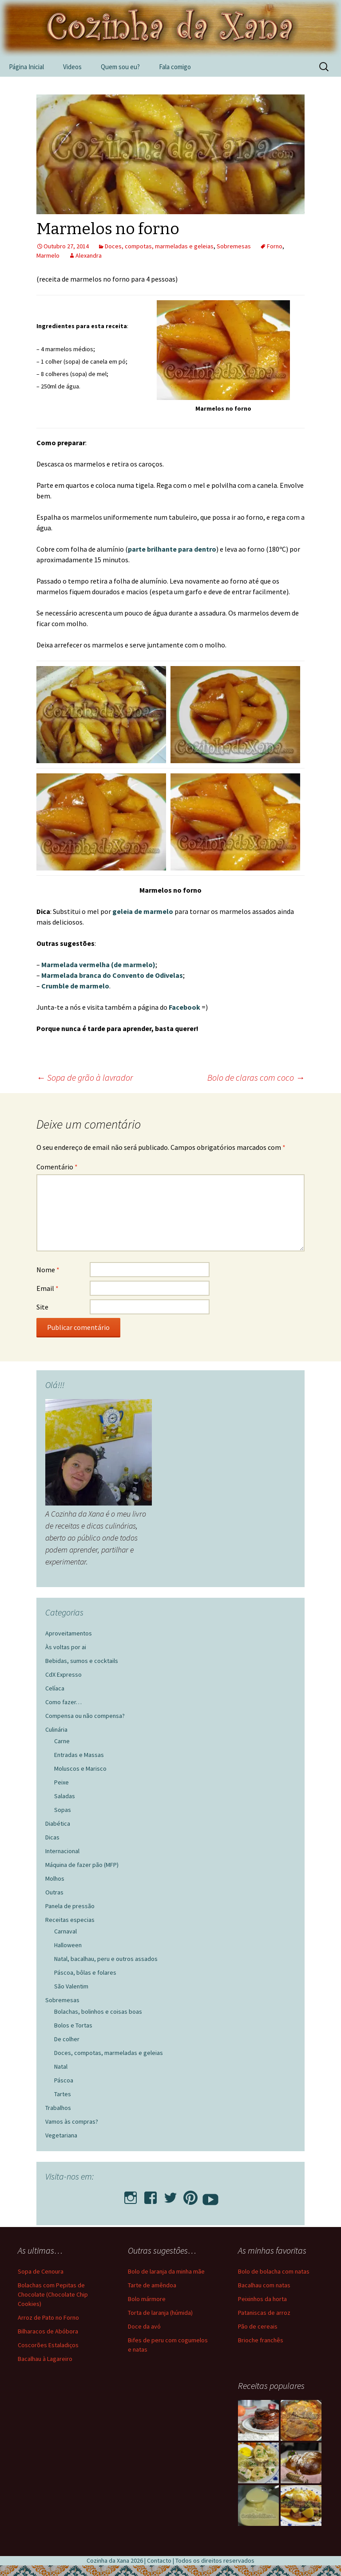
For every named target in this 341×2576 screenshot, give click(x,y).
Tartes (62, 2094)
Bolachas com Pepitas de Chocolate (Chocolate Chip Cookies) (53, 2294)
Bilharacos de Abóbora (48, 2331)
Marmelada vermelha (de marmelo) (98, 964)
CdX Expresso (63, 1674)
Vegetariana (61, 2135)
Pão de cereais (258, 2326)
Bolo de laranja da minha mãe (166, 2271)
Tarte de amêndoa (152, 2285)
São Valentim (71, 1986)
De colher (66, 2039)
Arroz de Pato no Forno (48, 2317)
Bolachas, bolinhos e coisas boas (98, 2011)
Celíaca (54, 1688)
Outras (54, 1892)
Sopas (62, 1810)
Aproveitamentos (68, 1633)
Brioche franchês (260, 2340)
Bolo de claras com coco (256, 1077)
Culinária (56, 1729)
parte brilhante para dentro (172, 549)
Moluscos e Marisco (80, 1768)
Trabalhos (58, 2108)
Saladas (64, 1796)
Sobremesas (234, 246)
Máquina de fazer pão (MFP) (82, 1865)
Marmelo (47, 255)
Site (42, 1306)
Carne (62, 1741)
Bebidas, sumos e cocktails (81, 1661)
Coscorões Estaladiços (48, 2345)
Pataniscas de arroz (264, 2313)
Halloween (68, 1945)
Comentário (57, 1166)
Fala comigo (175, 67)
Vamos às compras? (71, 2121)
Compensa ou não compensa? (85, 1716)
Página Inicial (26, 67)
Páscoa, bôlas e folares (85, 1972)
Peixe (61, 1782)
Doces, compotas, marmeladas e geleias (159, 246)
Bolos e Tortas (73, 2025)
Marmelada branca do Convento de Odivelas (112, 975)
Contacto (159, 2560)
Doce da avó (144, 2326)
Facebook (184, 1007)
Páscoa (63, 2080)
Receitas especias (70, 1920)
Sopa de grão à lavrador (84, 1077)
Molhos (54, 1878)
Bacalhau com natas (264, 2285)
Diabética (57, 1823)
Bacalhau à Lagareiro (45, 2359)
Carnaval (65, 1931)
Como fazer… (63, 1702)
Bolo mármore (147, 2299)
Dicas (52, 1837)
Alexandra (88, 255)
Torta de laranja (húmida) (160, 2313)
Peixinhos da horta (262, 2299)
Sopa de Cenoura (40, 2271)
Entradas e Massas (79, 1755)
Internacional (62, 1851)
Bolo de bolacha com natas (273, 2271)
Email (47, 1288)
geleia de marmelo (142, 911)
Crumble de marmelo (75, 985)
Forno (274, 246)
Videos (72, 67)
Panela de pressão (70, 1906)
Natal (60, 2066)
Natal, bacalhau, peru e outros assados (106, 1959)
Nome (47, 1269)
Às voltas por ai (65, 1647)
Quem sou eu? (120, 67)
